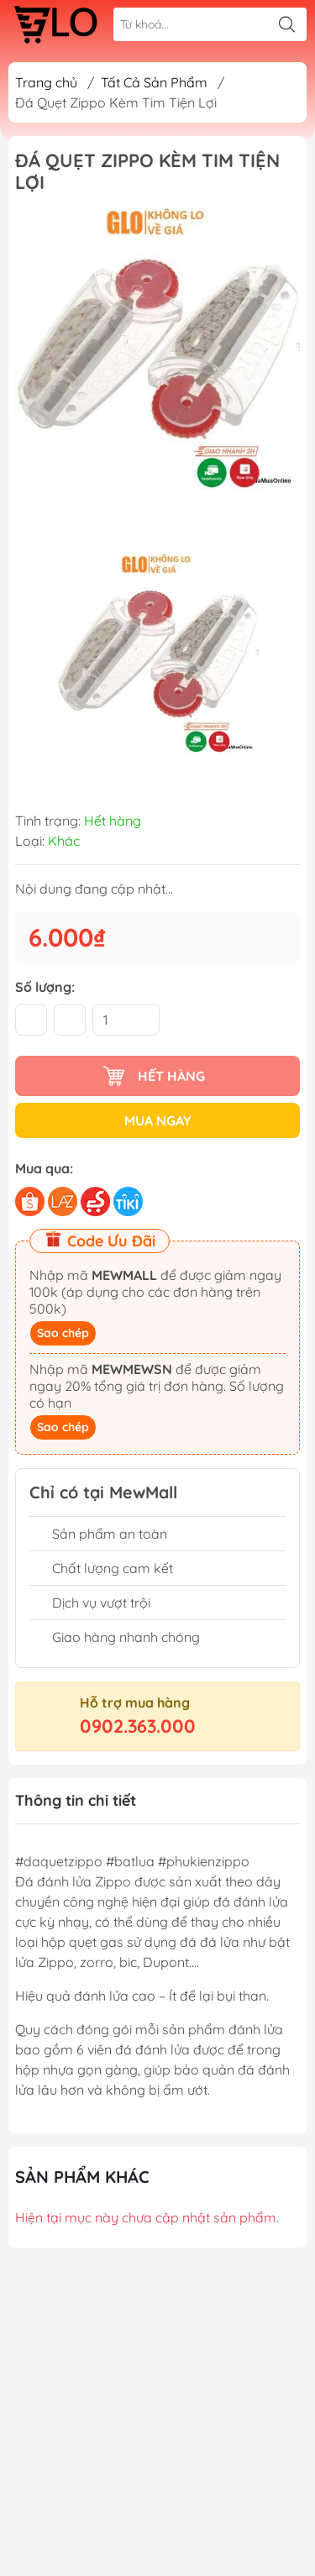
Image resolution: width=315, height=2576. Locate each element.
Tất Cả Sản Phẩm (154, 82)
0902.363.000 (138, 1726)
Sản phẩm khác (82, 2176)
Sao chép (63, 1332)
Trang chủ (46, 82)
